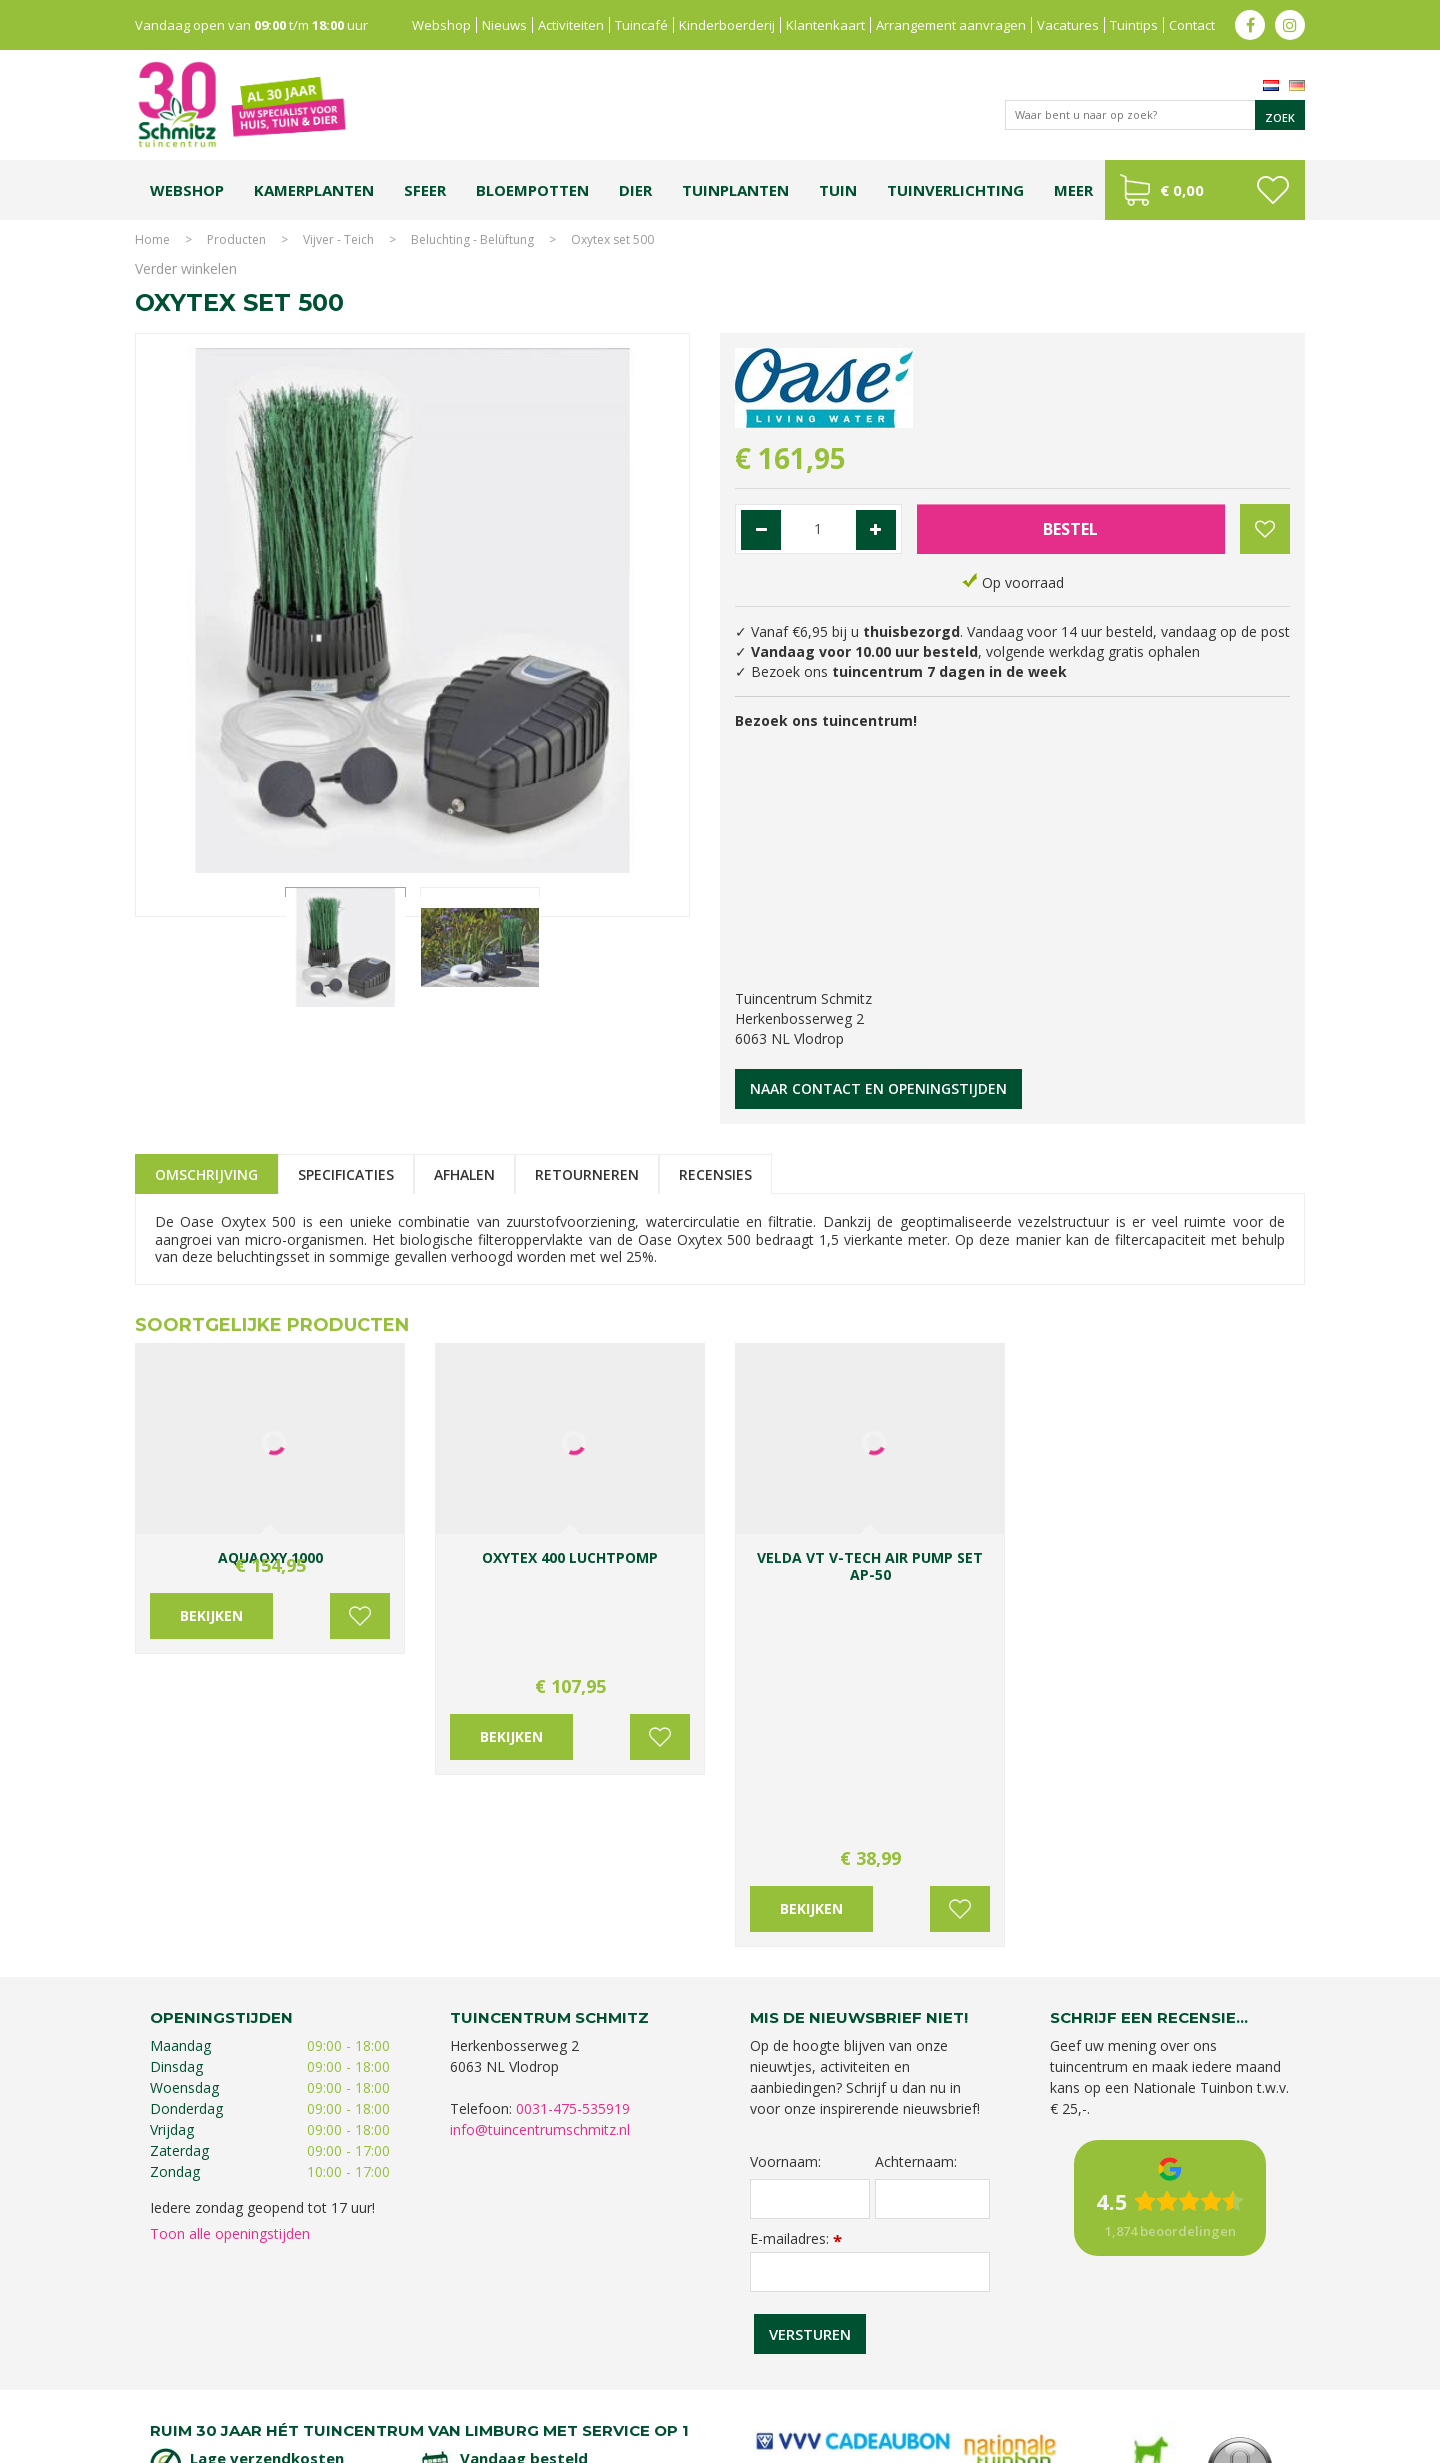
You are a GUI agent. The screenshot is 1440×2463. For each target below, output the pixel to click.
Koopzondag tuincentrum (354, 2370)
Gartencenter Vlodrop (1009, 2370)
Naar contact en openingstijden (878, 1088)
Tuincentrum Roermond (970, 2390)
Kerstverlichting (1238, 2370)
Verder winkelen (186, 268)
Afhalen (464, 1174)
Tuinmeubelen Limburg (830, 2390)
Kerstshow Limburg (1133, 2370)
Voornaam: (785, 1904)
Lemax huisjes (437, 2390)
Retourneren (587, 1174)
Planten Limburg (480, 2370)
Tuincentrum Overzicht (1241, 2442)
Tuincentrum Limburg (215, 2370)
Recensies (715, 1174)
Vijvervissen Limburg (542, 2390)
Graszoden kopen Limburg (683, 2390)
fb (1250, 25)
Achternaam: (916, 1904)
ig (1290, 25)
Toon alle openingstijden (230, 1975)
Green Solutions (1121, 2442)
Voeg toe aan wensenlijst (360, 1651)
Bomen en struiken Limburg (611, 2370)
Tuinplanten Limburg (754, 2370)
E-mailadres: (796, 1980)
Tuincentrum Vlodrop (879, 2370)
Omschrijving (206, 1174)
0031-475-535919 (573, 1850)
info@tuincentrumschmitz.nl (540, 1871)
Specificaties (346, 1174)
